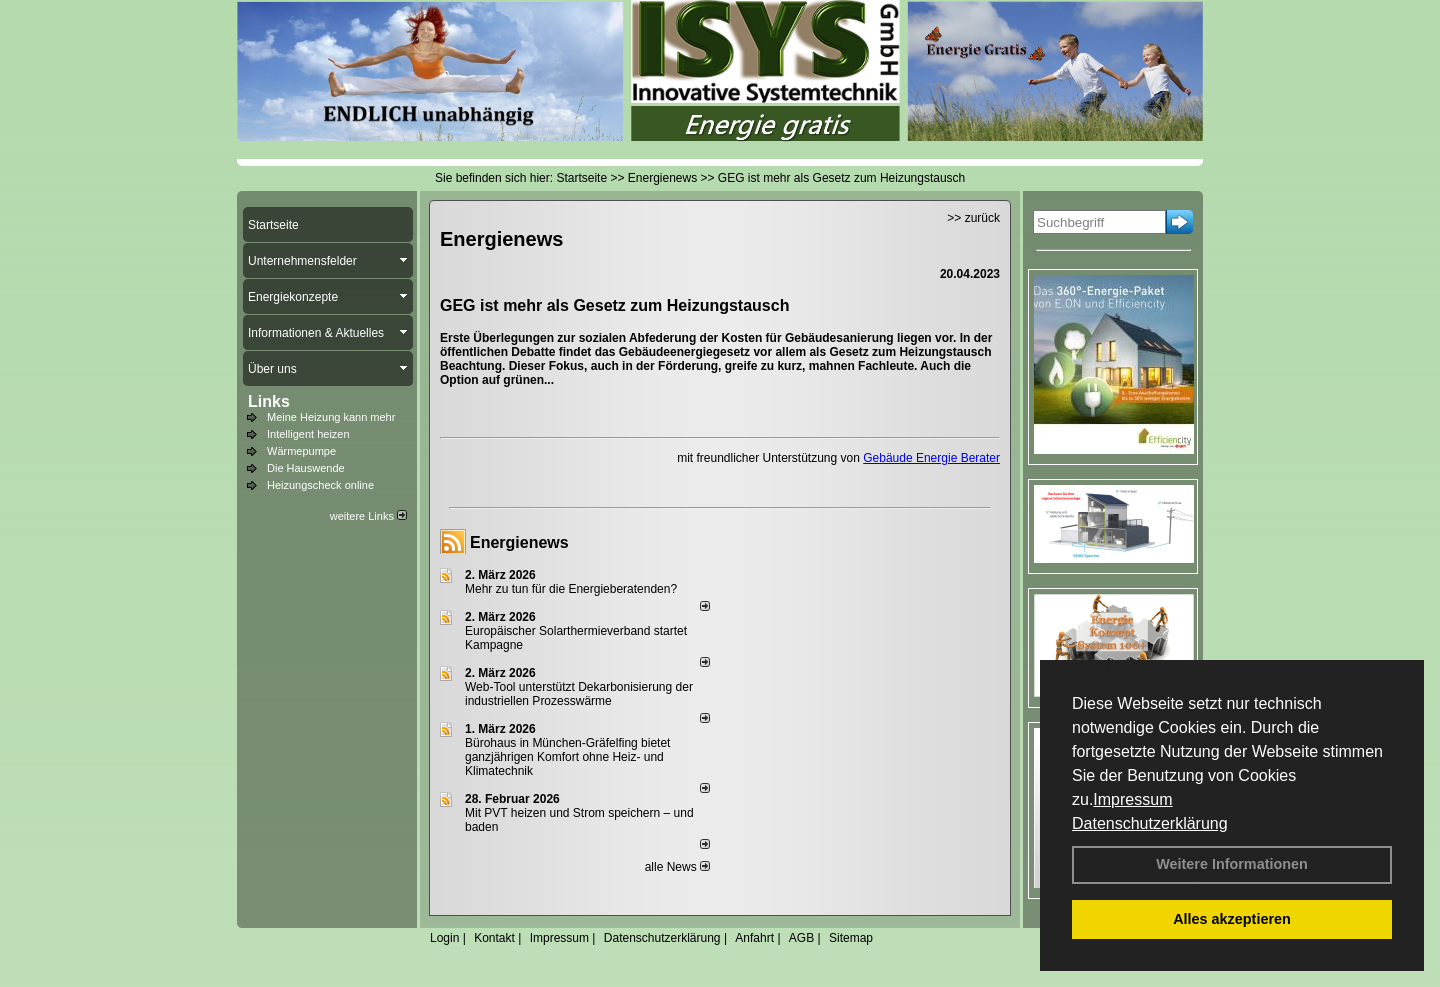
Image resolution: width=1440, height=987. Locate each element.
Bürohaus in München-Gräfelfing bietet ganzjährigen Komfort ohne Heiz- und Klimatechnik (567, 757)
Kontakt (494, 938)
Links (269, 401)
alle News (677, 867)
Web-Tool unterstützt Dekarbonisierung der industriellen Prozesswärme (579, 694)
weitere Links (368, 516)
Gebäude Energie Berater (931, 458)
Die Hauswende (306, 468)
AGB (801, 938)
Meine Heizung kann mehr (331, 417)
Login (444, 938)
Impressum (1132, 799)
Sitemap (851, 938)
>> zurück (973, 218)
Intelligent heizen (308, 434)
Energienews (519, 542)
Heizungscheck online (320, 485)
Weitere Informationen (1232, 864)
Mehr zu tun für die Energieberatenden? (571, 589)
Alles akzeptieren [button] (1232, 919)
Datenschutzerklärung (1150, 823)
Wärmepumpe (301, 451)
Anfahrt (754, 938)
